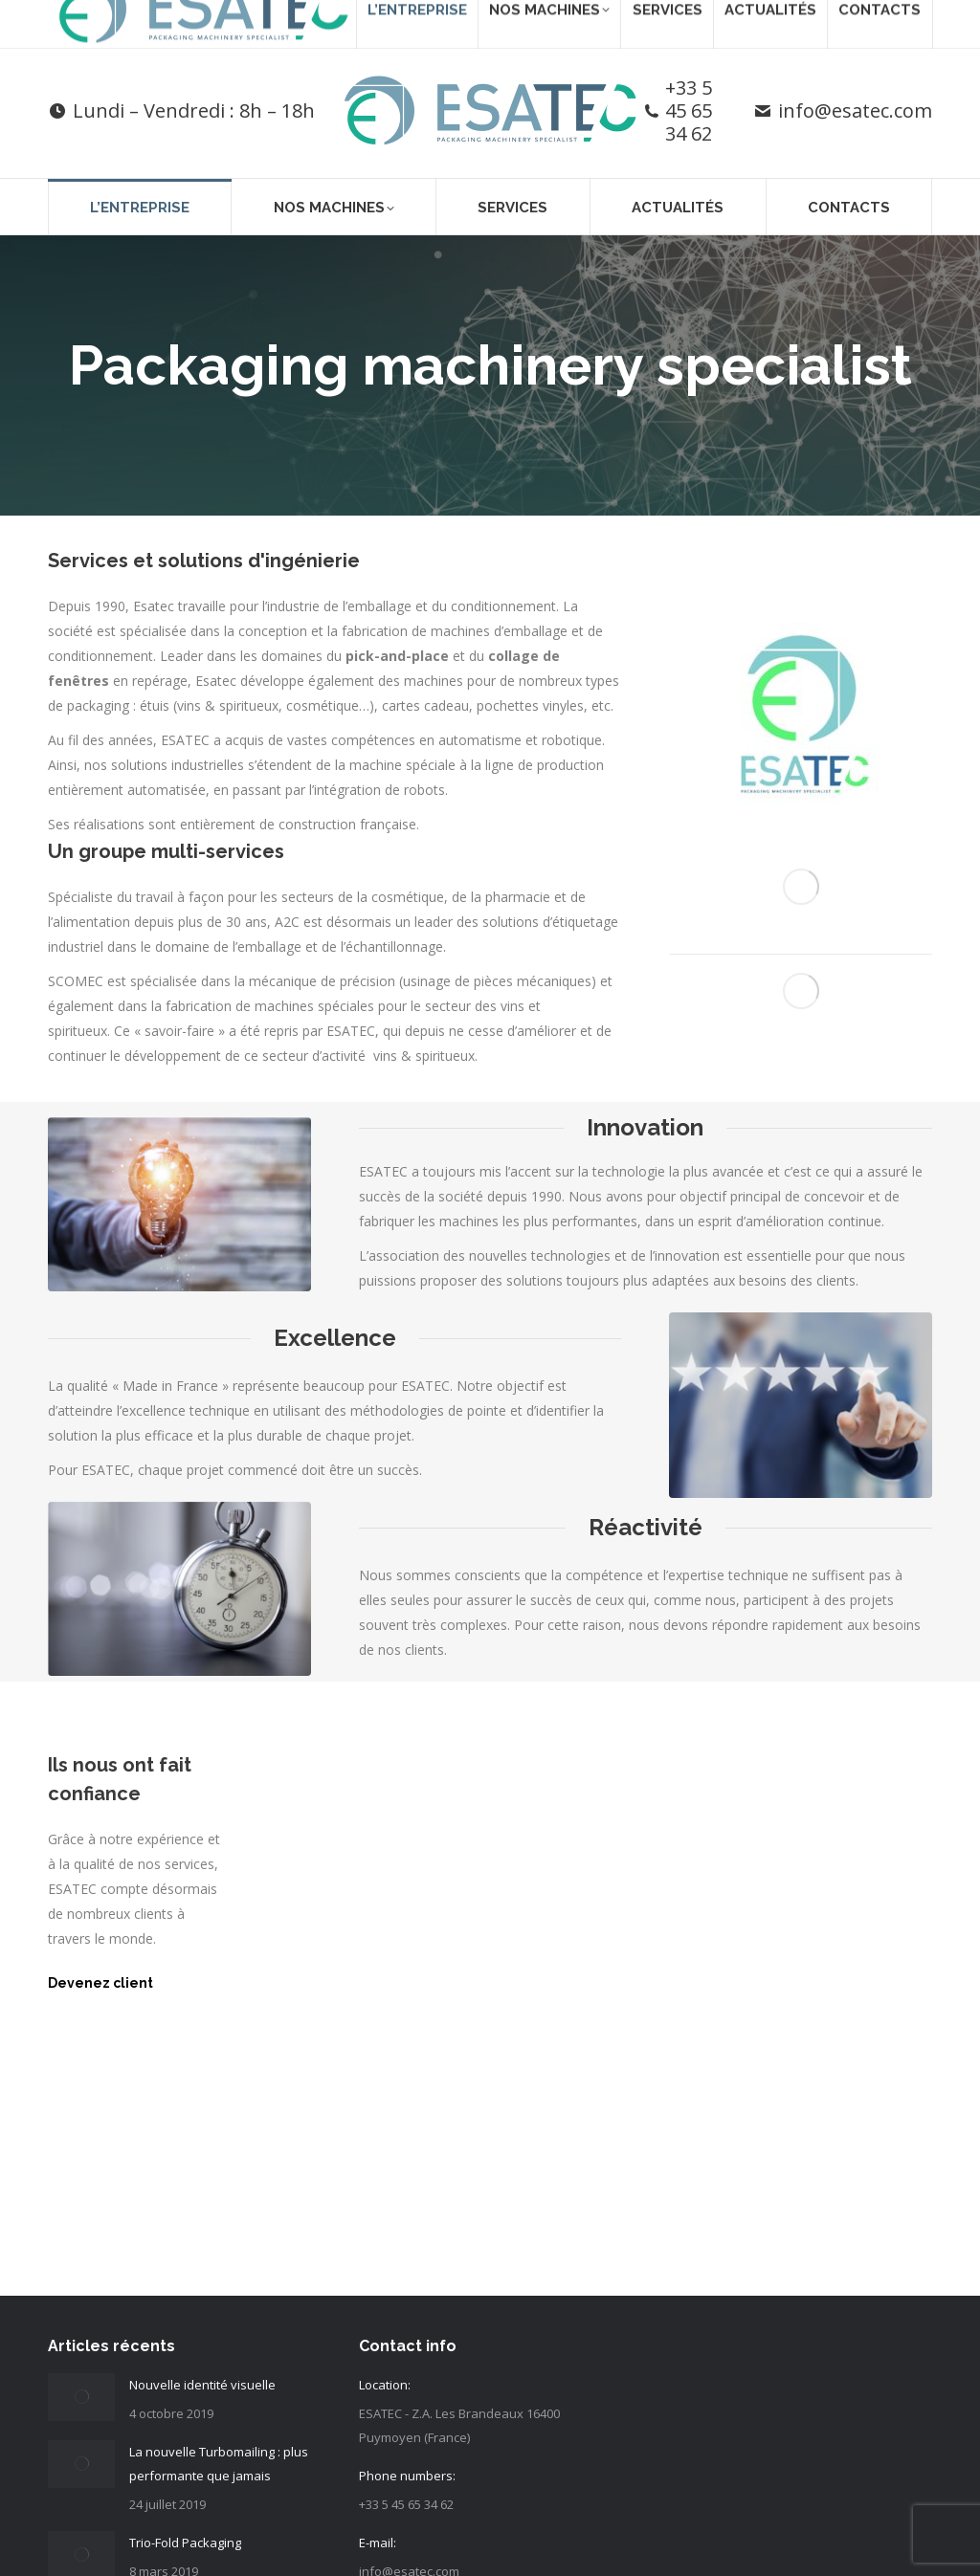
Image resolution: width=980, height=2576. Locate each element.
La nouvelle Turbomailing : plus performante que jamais (218, 2463)
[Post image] (81, 2397)
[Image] (801, 713)
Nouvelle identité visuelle (202, 2384)
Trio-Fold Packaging (185, 2542)
